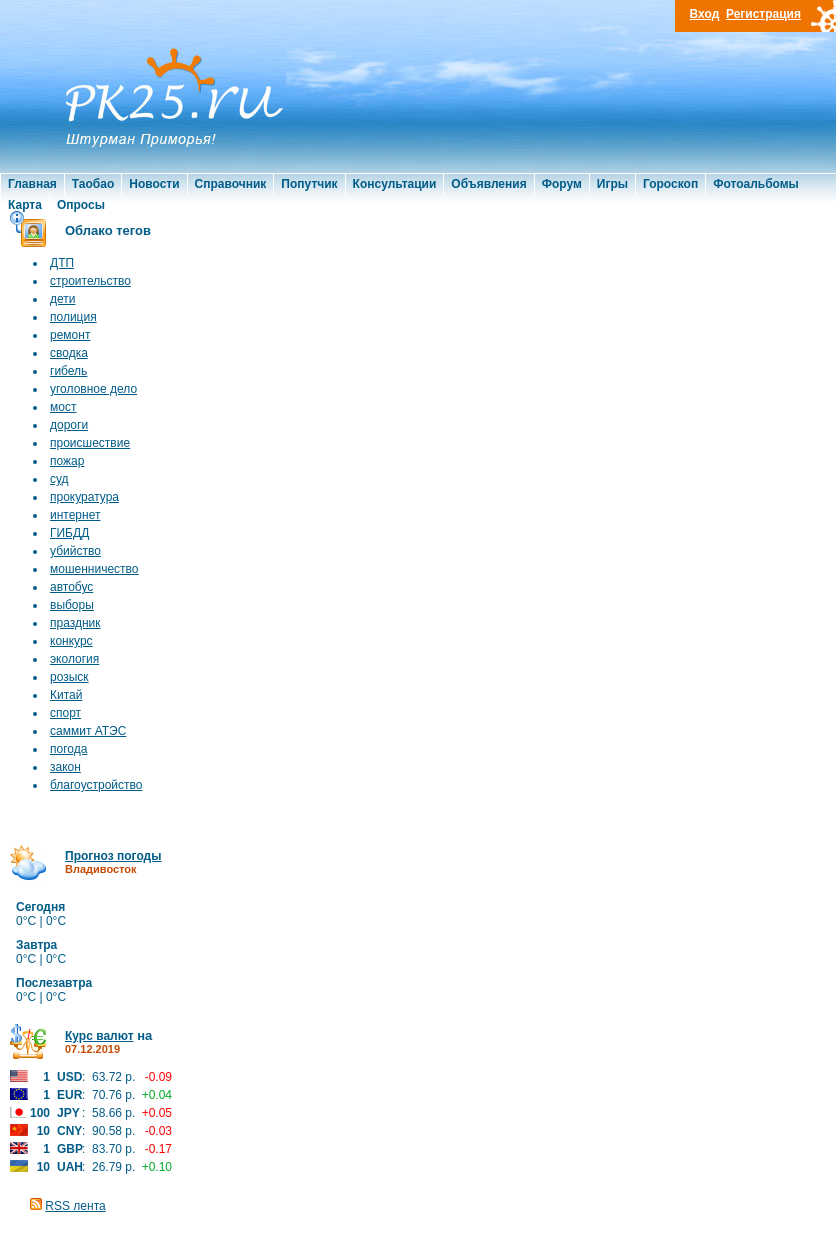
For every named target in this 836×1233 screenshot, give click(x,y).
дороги (69, 425)
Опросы (81, 205)
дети (62, 299)
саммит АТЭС (88, 731)
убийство (75, 551)
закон (65, 767)
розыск (69, 677)
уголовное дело (93, 389)
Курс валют (99, 1036)
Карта (25, 205)
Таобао (93, 184)
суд (59, 479)
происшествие (90, 443)
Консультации (395, 184)
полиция (73, 317)
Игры (612, 184)
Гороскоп (670, 184)
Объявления (488, 184)
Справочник (231, 184)
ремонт (70, 335)
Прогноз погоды (113, 856)
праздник (75, 623)
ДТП (62, 263)
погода (68, 749)
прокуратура (84, 497)
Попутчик (309, 184)
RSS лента (75, 1206)
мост (63, 407)
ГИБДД (69, 533)
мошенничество (94, 569)
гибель (68, 371)
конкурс (71, 641)
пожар (67, 461)
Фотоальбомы (756, 184)
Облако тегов (108, 230)
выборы (72, 605)
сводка (69, 353)
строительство (90, 281)
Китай (66, 695)
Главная (32, 184)
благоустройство (96, 785)
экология (74, 659)
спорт (65, 713)
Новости (154, 184)
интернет (75, 515)
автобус (71, 587)
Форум (562, 184)
